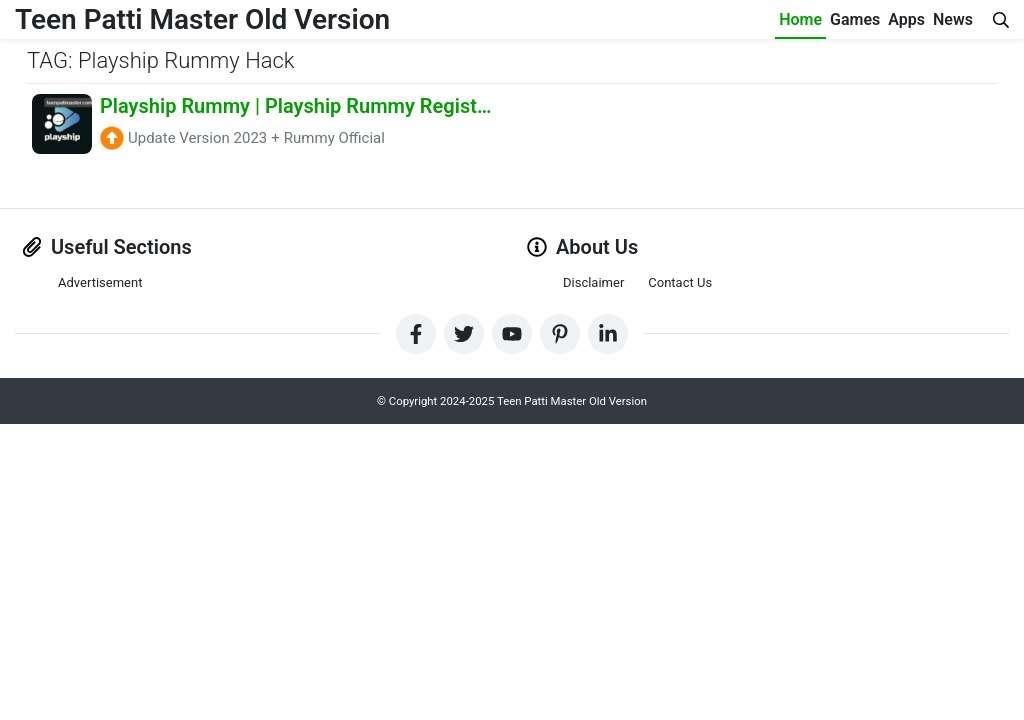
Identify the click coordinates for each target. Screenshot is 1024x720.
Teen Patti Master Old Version (202, 19)
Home (800, 19)
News (953, 19)
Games (855, 19)
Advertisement (100, 282)
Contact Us (680, 282)
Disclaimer (593, 282)
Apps (906, 19)
